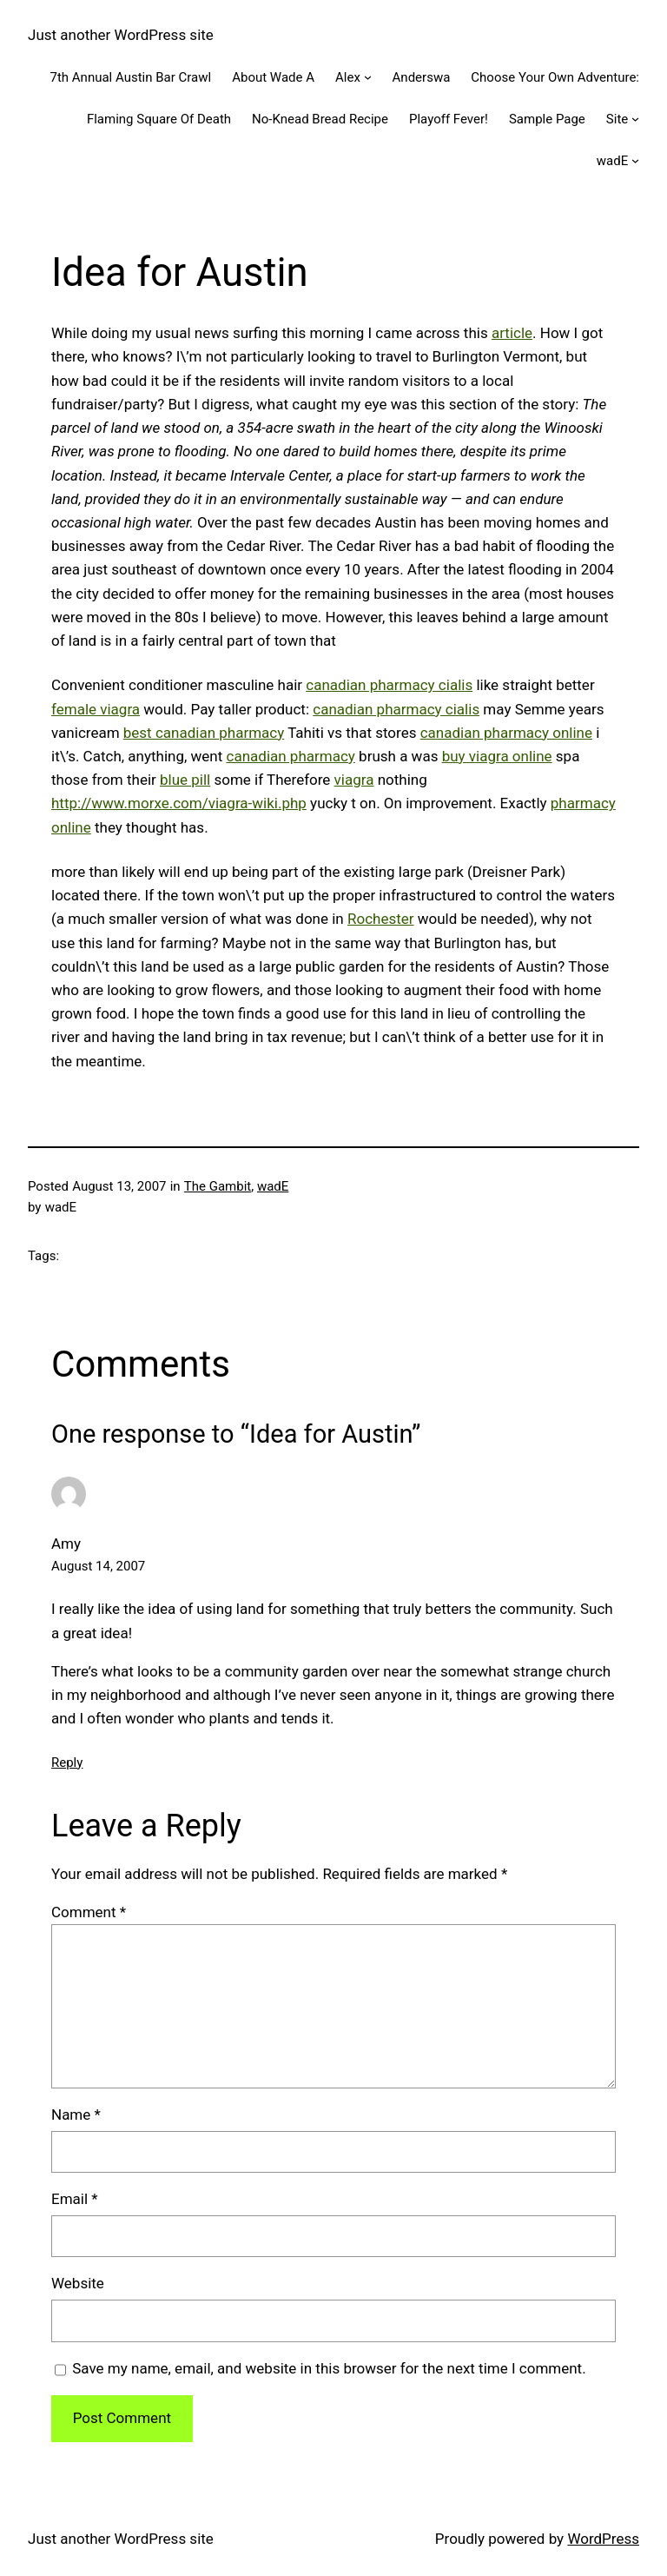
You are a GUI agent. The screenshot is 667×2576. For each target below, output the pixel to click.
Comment (88, 1912)
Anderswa (422, 77)
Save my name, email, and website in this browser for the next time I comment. (328, 2368)
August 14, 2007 (98, 1566)
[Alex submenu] (368, 77)
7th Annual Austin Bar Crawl (131, 77)
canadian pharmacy (291, 756)
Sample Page (547, 119)
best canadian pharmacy (203, 732)
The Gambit (217, 1186)
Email (74, 2199)
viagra (354, 779)
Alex (347, 77)
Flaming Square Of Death (159, 119)
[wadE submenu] (635, 160)
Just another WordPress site (121, 34)
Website (77, 2283)
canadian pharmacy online (506, 732)
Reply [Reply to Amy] (67, 1762)
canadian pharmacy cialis (389, 685)
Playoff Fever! (448, 119)
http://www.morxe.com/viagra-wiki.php (179, 803)
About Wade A (273, 77)
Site (617, 119)
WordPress (603, 2538)
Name (76, 2114)
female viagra (95, 709)
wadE (612, 161)
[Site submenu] (635, 119)
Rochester (380, 918)
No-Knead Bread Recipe (320, 119)
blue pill (185, 779)
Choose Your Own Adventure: (555, 77)
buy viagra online (497, 756)
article (512, 333)
